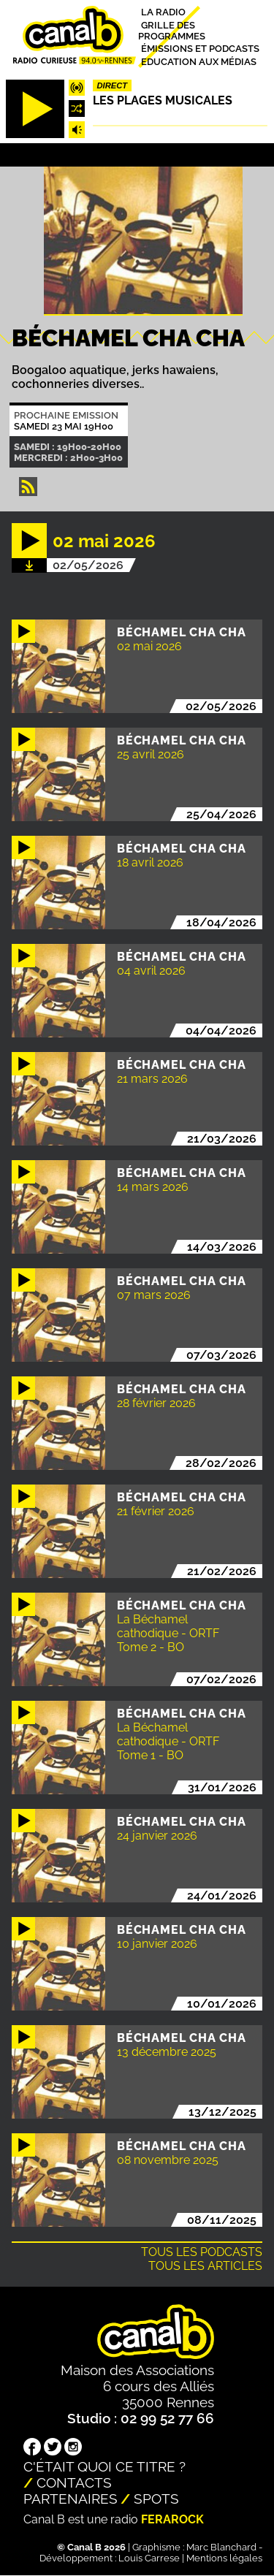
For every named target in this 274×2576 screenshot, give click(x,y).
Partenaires (70, 2499)
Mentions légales (224, 2558)
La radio (163, 12)
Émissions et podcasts (200, 48)
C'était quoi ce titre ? (104, 2466)
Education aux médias (198, 61)
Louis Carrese (149, 2558)
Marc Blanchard (221, 2547)
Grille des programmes (171, 30)
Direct (112, 85)
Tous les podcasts (201, 2252)
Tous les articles (205, 2266)
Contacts (74, 2482)
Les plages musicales (162, 100)
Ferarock (172, 2519)
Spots (156, 2499)
